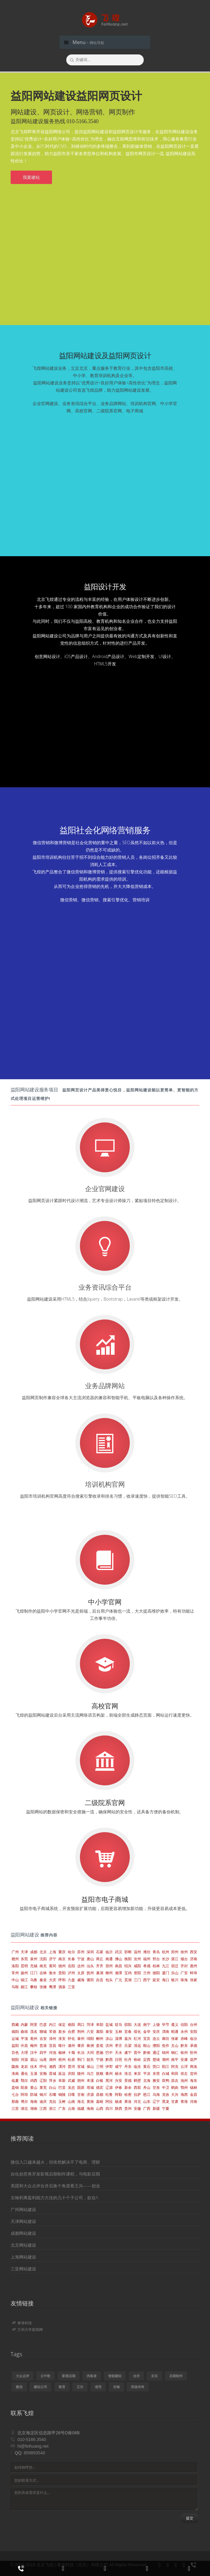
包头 (109, 1979)
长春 (71, 1958)
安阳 (193, 2031)
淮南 (15, 2073)
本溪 (90, 2080)
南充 (43, 1965)
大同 (90, 2052)
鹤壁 (137, 2080)
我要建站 (31, 177)
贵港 (43, 2045)
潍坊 (146, 1951)
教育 (62, 2386)
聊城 (43, 2031)
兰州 (146, 1972)
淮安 (62, 2038)
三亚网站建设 (23, 2269)
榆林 (62, 2052)
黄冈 (52, 1965)
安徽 (137, 2108)
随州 (80, 2073)
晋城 (52, 2073)
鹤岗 (174, 2087)
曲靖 (24, 2031)
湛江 (174, 1958)
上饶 (156, 2024)
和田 (174, 2073)
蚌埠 (193, 1972)
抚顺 (99, 2073)
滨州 (109, 2045)
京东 (154, 2375)
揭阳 (15, 2031)
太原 (80, 1972)
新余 (128, 2087)
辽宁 (156, 2101)
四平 (43, 2052)
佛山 (118, 1958)
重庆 (62, 1951)
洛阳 (15, 1965)
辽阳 (43, 2080)
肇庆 (80, 2045)
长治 (80, 2052)
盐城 (109, 2024)
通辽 (156, 2052)
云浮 (184, 2066)
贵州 (128, 2108)
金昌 (193, 2094)
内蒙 (24, 2024)
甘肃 (174, 2101)
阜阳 (99, 2024)
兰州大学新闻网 (27, 2329)
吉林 (43, 1972)
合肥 (71, 2031)
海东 (193, 2080)
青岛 (156, 1951)
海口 (165, 1979)
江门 (33, 1972)
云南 (71, 2108)
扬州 (24, 1972)
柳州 (109, 1972)
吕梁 (128, 2045)
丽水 (118, 2073)
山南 (71, 2101)
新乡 (62, 2031)
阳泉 (24, 2087)
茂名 (33, 2031)
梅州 (33, 2045)
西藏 (15, 2024)
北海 (146, 2080)
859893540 (34, 2452)
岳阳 (71, 1965)
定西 (146, 2059)
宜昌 (52, 2045)
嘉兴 (128, 2038)
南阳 (71, 2024)
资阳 (137, 1972)
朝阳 (15, 2059)
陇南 (15, 2066)
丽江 (24, 1986)
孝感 (146, 1965)
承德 (193, 2045)
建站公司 (40, 2386)
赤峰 (184, 2038)
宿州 (109, 1965)
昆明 (24, 1965)
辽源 (109, 2087)
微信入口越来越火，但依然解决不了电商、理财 (55, 2162)
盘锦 (15, 2087)
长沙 (165, 1958)
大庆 (52, 1979)
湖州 (52, 2059)
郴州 (99, 2038)
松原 (71, 2059)
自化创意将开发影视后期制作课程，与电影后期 (55, 2174)
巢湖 (99, 1972)
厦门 (165, 1972)
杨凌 (118, 2101)
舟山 (146, 2087)
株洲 (90, 2045)
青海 (184, 2101)
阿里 (33, 2024)
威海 (80, 1979)
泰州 (80, 2038)
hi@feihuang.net (32, 2446)
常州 (15, 1972)
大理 (24, 2052)
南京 (62, 1958)
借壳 (98, 2386)
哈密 (128, 2094)
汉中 (33, 2052)
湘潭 (118, 1972)
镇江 (24, 1979)
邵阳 (128, 2024)
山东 (146, 2101)
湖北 (24, 2108)
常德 (52, 2031)
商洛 (193, 2066)
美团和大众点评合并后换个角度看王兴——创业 (55, 2186)
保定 (62, 2024)
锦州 (165, 2052)
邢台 (156, 1958)
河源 (24, 2059)
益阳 (15, 2045)
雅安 (156, 2080)
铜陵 (62, 2094)
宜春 (128, 2031)
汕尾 (43, 2059)
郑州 (174, 1951)
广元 (118, 1979)
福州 (146, 1958)
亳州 (33, 2038)
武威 (71, 2080)
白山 (52, 2087)
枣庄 (118, 2045)
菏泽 (90, 2024)
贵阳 (62, 1972)
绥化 (137, 2031)
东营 (156, 2073)
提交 (189, 2518)
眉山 (33, 2059)
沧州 (137, 1958)
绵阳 (90, 2038)
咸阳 (137, 1965)
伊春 (118, 2087)
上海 (52, 1951)
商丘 (99, 1958)
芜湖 (128, 1979)
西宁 (146, 1979)
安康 (184, 2059)
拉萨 (137, 2094)
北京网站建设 (23, 2245)
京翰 (116, 2386)
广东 (62, 2108)
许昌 (24, 2045)
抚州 (90, 1972)
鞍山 (146, 2045)
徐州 (184, 1951)
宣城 (80, 2066)
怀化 (71, 2038)
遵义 (174, 2024)
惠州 (193, 1965)
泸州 (71, 1972)
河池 (52, 2052)
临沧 (137, 2066)
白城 (165, 2073)
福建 (80, 2108)
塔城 (90, 2087)
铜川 (43, 2094)
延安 (156, 1979)
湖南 (33, 2108)
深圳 (90, 1951)
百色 (15, 2052)
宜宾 (146, 2038)
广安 (184, 1972)
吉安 (43, 2038)
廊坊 (165, 2038)
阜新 (62, 2080)
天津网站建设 (23, 2221)
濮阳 (156, 2045)
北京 (43, 1951)
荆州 (80, 2031)
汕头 (90, 1965)
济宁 (52, 1958)
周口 (80, 2024)
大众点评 (22, 2375)
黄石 (146, 2066)
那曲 (15, 2101)
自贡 (99, 1979)
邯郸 (128, 1951)
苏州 (80, 1951)
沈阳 (43, 1958)
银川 (174, 1979)
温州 (137, 1951)
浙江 (52, 2108)
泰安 (109, 2031)
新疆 (156, 2108)
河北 (137, 2101)
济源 (90, 2094)
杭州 (165, 1951)
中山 (15, 1979)
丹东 (128, 2066)
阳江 (165, 2066)
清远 (137, 2045)
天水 (118, 2052)
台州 (193, 2024)
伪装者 (92, 2375)
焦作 (165, 2045)
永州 (184, 2031)
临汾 (193, 2038)
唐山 (90, 1958)
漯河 (62, 2066)
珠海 (184, 1979)
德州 (62, 1965)
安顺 (43, 2073)
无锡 (33, 1965)
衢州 (109, 2073)
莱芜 (43, 2087)
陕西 (118, 2108)
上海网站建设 (23, 2257)
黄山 (33, 2087)
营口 (156, 2066)
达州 (80, 1965)
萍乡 (52, 2080)
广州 (15, 1951)
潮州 (165, 2059)
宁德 (99, 2059)
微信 (19, 2386)
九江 (165, 1965)
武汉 (118, 1951)
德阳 (156, 1972)
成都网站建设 (23, 2233)
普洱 (71, 2066)
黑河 (109, 2080)
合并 (136, 2375)
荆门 (80, 2059)
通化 (24, 2073)
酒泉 (62, 1986)
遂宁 (128, 2052)
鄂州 (184, 2087)
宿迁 (174, 1965)
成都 (33, 1951)
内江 (52, 2024)
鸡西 (33, 2080)
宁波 (80, 1958)
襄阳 (99, 2031)
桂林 (156, 1965)
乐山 (174, 1972)
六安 (90, 2031)
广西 (146, 2108)
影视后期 (68, 2375)
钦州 (184, 2052)
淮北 (128, 2073)
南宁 (146, 2024)
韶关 (90, 2059)
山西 (99, 2108)
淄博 (118, 2038)
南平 (174, 2059)
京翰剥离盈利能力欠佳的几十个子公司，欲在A (54, 2197)
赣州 (15, 1958)
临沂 (109, 1951)
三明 (99, 2066)
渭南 (165, 2031)
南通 (109, 1958)
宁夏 (165, 2108)
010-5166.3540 (31, 2439)
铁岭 (137, 2059)
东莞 (24, 1958)
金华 (146, 2031)
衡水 (52, 1972)
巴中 (109, 2052)
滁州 (71, 2045)
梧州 (62, 2059)
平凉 (146, 2073)
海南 (90, 2108)
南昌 (118, 1965)
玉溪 (33, 2073)
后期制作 (176, 2375)
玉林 (118, 2031)
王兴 (80, 2386)
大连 (137, 2024)
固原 (80, 2087)
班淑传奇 (137, 2386)
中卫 (165, 2087)
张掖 (43, 1986)
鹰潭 (52, 1986)
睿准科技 (22, 2323)
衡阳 (128, 1958)
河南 (193, 2101)
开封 (184, 1965)
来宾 (137, 2073)
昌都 (99, 2094)
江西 (43, 2108)
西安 (193, 1951)
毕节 (165, 2024)
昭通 (174, 2031)
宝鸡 (128, 1972)
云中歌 (45, 2375)
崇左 (184, 2073)
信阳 (184, 2024)
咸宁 (118, 2066)
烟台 (184, 1958)
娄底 (99, 2045)
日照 (118, 2059)
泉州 (33, 1958)
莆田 (90, 1979)
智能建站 (115, 2375)
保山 (90, 2066)
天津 (24, 1951)
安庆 (156, 2031)
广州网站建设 (23, 2209)
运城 (15, 2038)
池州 (184, 2080)
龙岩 (24, 2066)
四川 (109, 2108)
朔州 (80, 2080)
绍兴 (128, 1965)
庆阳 (71, 2073)
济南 (193, 1958)
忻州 (193, 2052)
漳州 (52, 2038)
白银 (99, 2080)
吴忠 (71, 2087)
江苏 (15, 2108)
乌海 (156, 2094)
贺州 (193, 2073)
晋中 (137, 2052)
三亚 (71, 1986)
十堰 (71, 2052)
